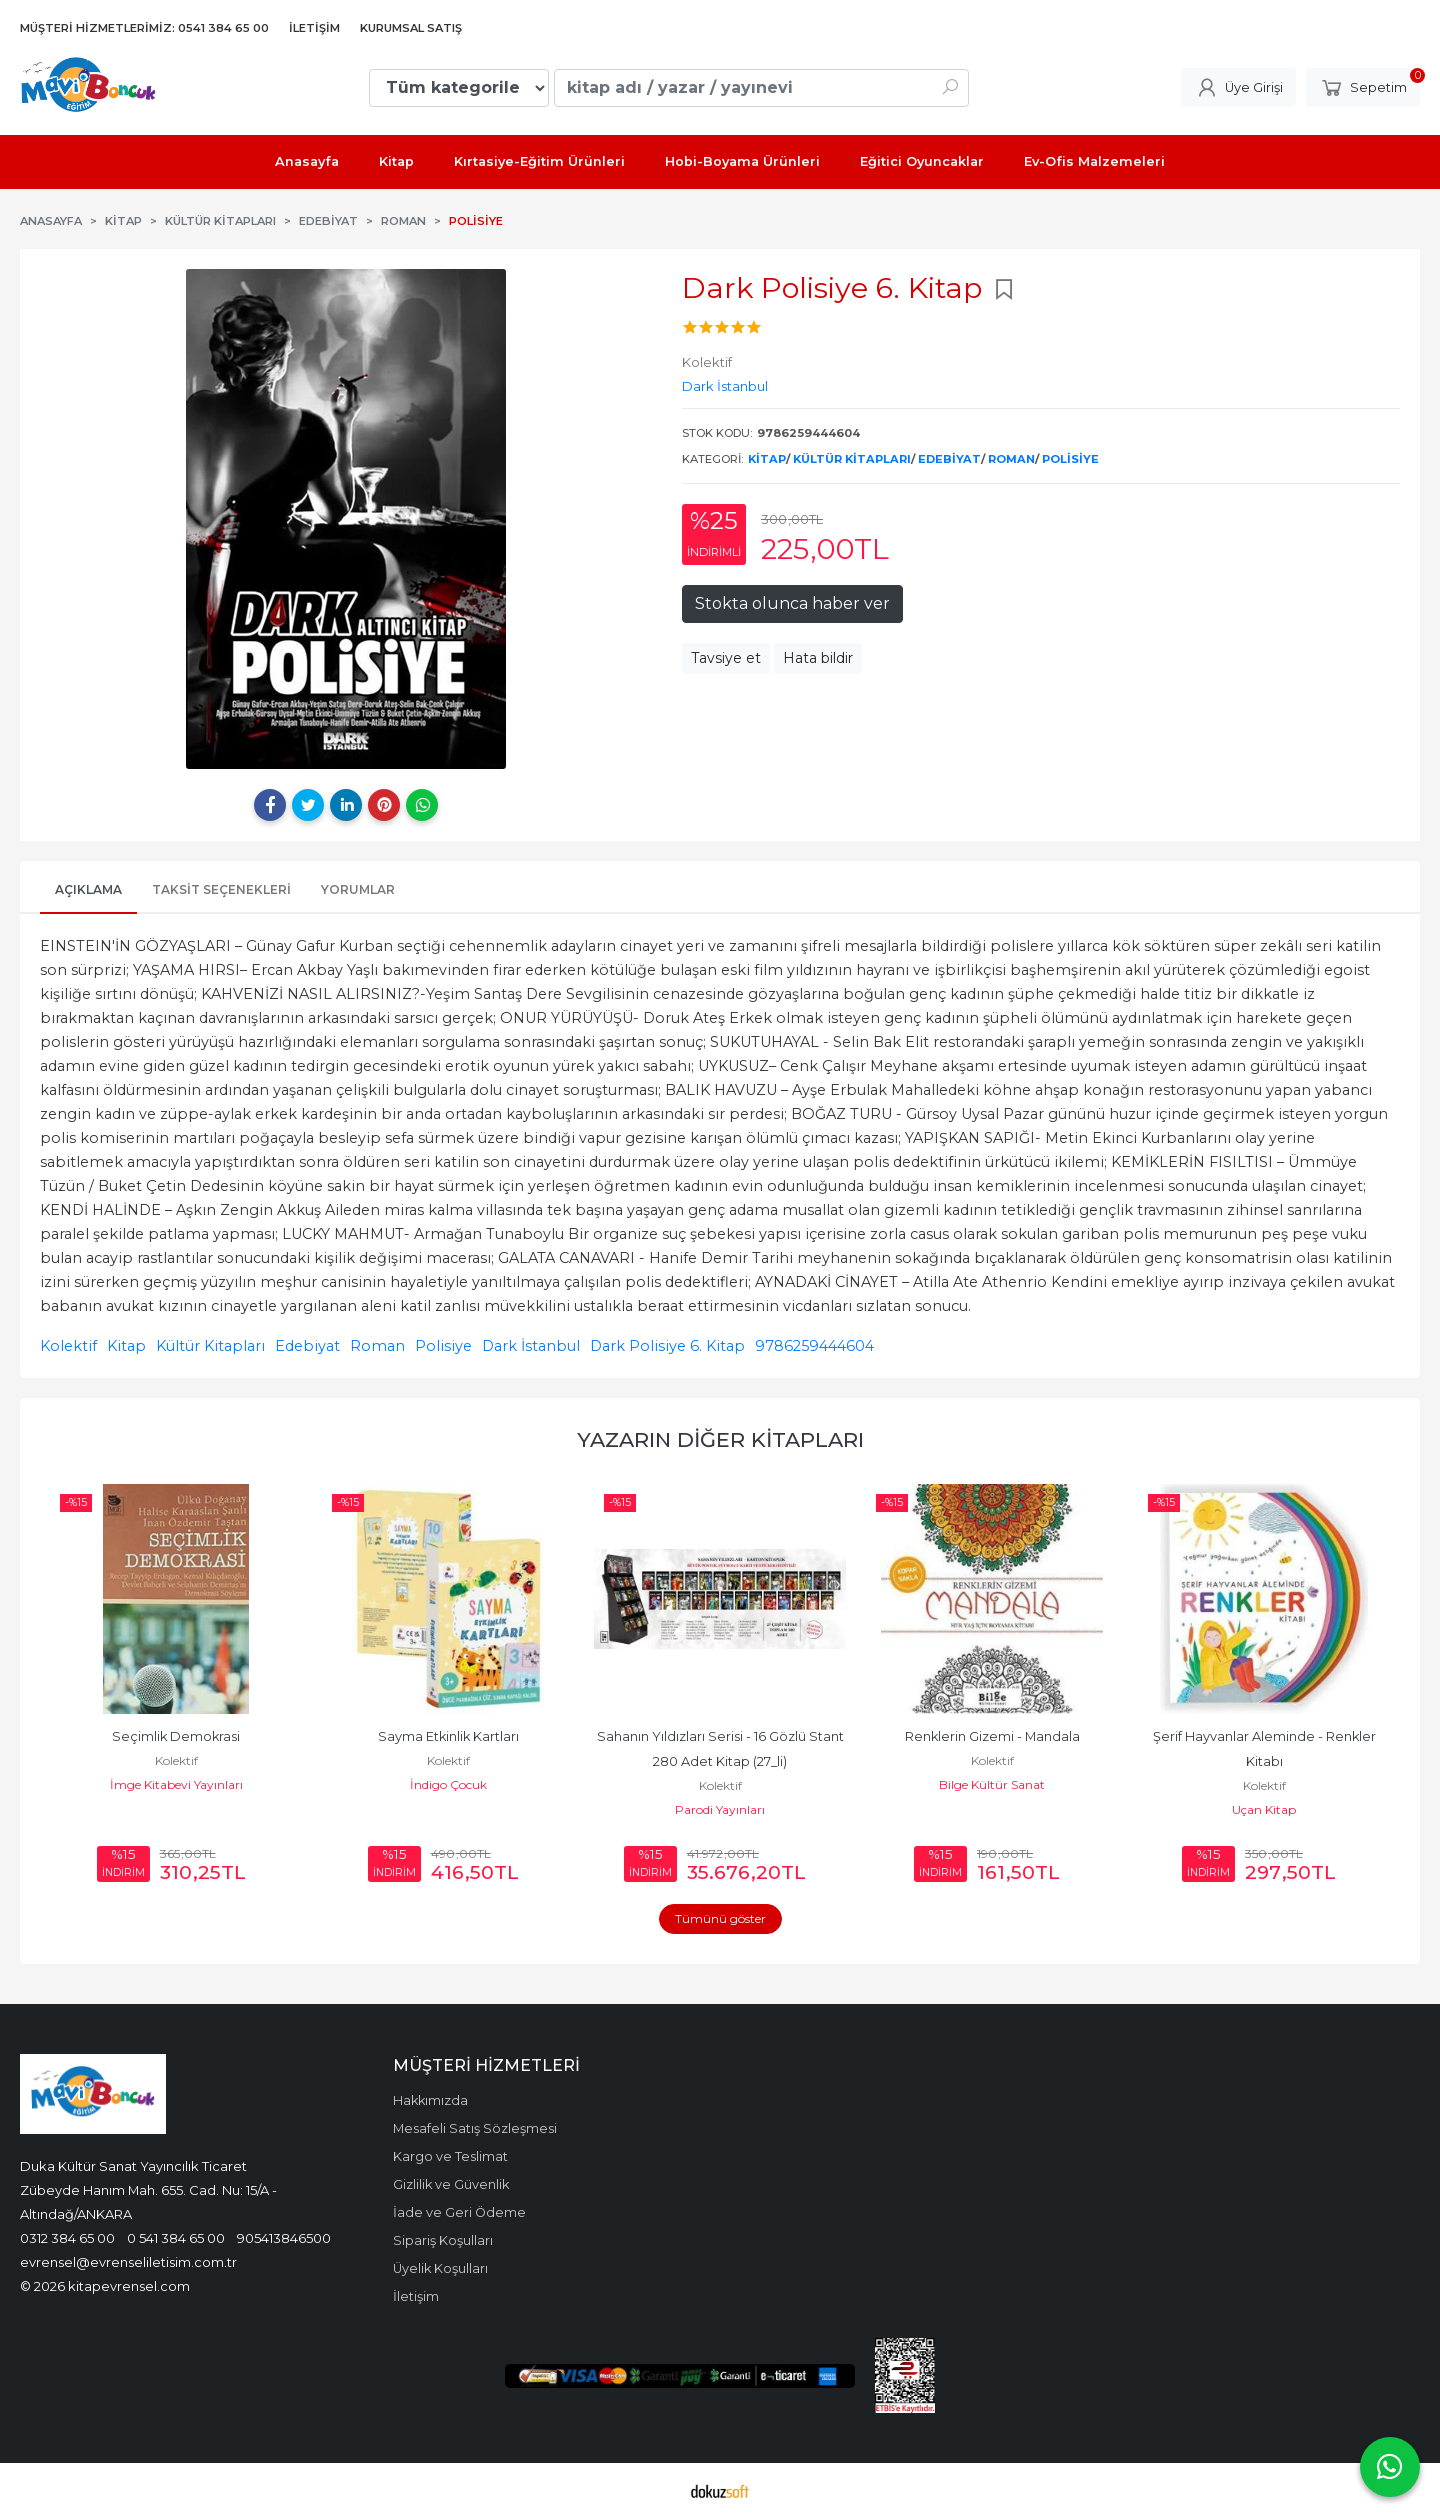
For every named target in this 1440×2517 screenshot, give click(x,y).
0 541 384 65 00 (176, 2238)
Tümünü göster (720, 1918)
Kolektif (68, 1346)
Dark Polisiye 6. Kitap (667, 1346)
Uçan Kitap (1264, 1809)
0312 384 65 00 (67, 2238)
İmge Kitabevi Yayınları (176, 1784)
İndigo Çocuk (448, 1784)
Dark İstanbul (531, 1346)
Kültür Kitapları (852, 459)
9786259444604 (814, 1346)
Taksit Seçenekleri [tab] (221, 889)
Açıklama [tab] (88, 889)
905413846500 (284, 2238)
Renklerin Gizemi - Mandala (992, 1736)
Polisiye (1070, 459)
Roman (1011, 459)
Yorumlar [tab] (358, 889)
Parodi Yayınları (720, 1809)
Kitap (767, 459)
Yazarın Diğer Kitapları (720, 1439)
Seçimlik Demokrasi (176, 1736)
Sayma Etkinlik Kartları (448, 1736)
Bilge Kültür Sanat (992, 1784)
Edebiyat (949, 459)
